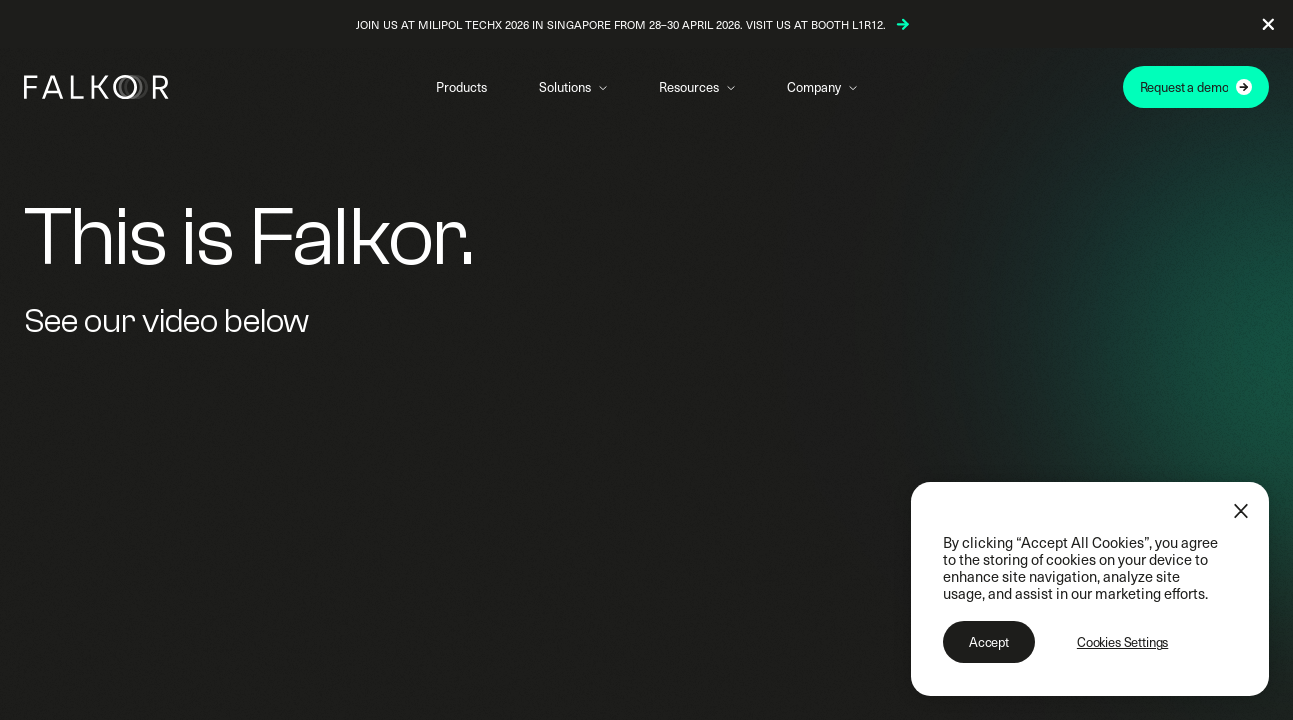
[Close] (1241, 511)
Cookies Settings (1122, 641)
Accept (989, 641)
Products (461, 86)
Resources (689, 86)
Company (814, 86)
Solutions (565, 86)
